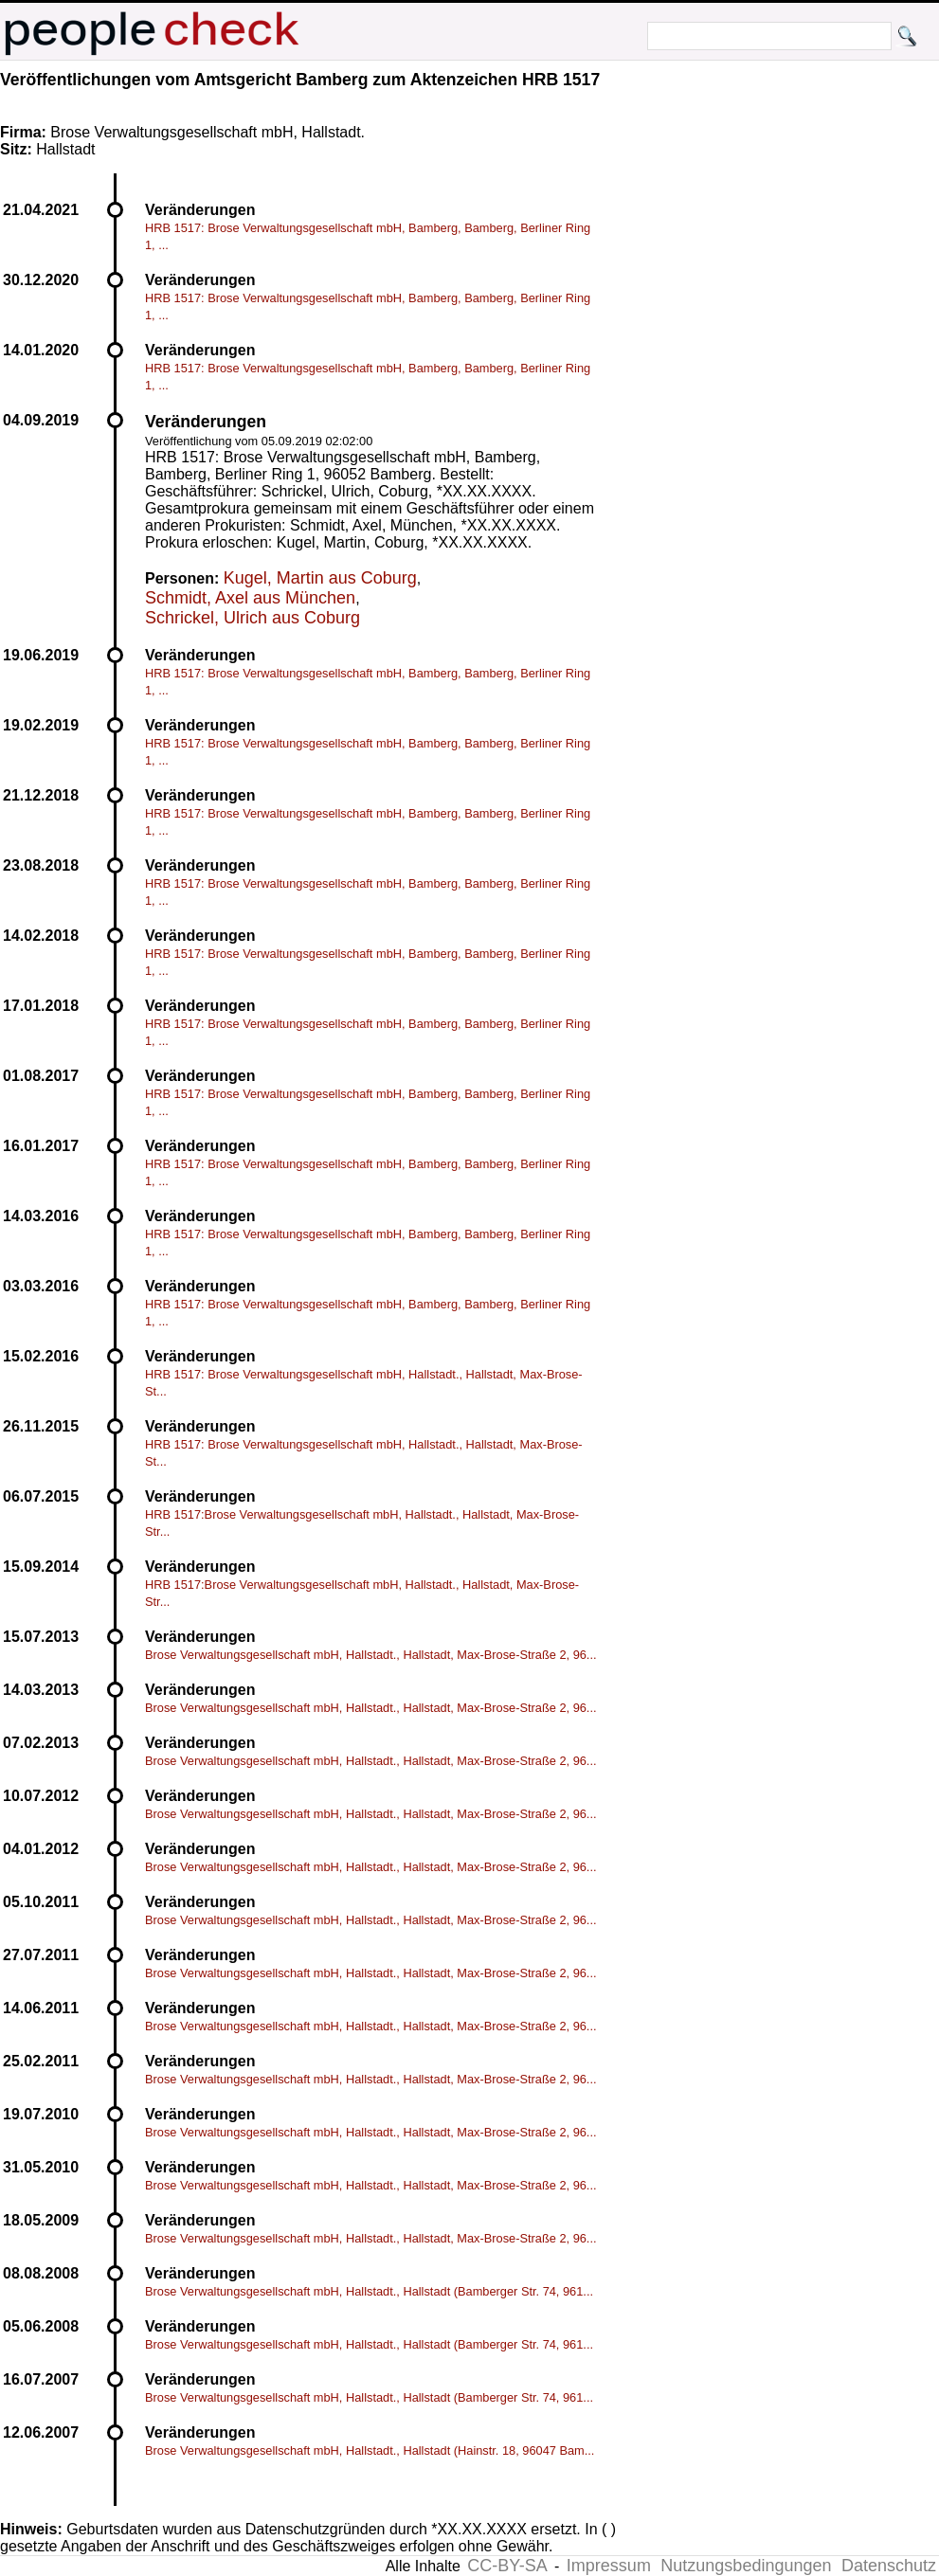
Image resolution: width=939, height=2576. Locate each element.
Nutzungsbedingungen (745, 2565)
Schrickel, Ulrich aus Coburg (252, 617)
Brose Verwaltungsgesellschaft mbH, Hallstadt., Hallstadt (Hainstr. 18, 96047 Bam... (369, 2450)
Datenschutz (888, 2565)
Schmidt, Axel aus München (250, 597)
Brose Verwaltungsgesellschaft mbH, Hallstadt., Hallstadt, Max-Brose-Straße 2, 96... (371, 1655)
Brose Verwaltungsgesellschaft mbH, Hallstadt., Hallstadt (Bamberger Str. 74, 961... (369, 2291)
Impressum (609, 2565)
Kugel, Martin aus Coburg (320, 577)
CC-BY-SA (507, 2565)
